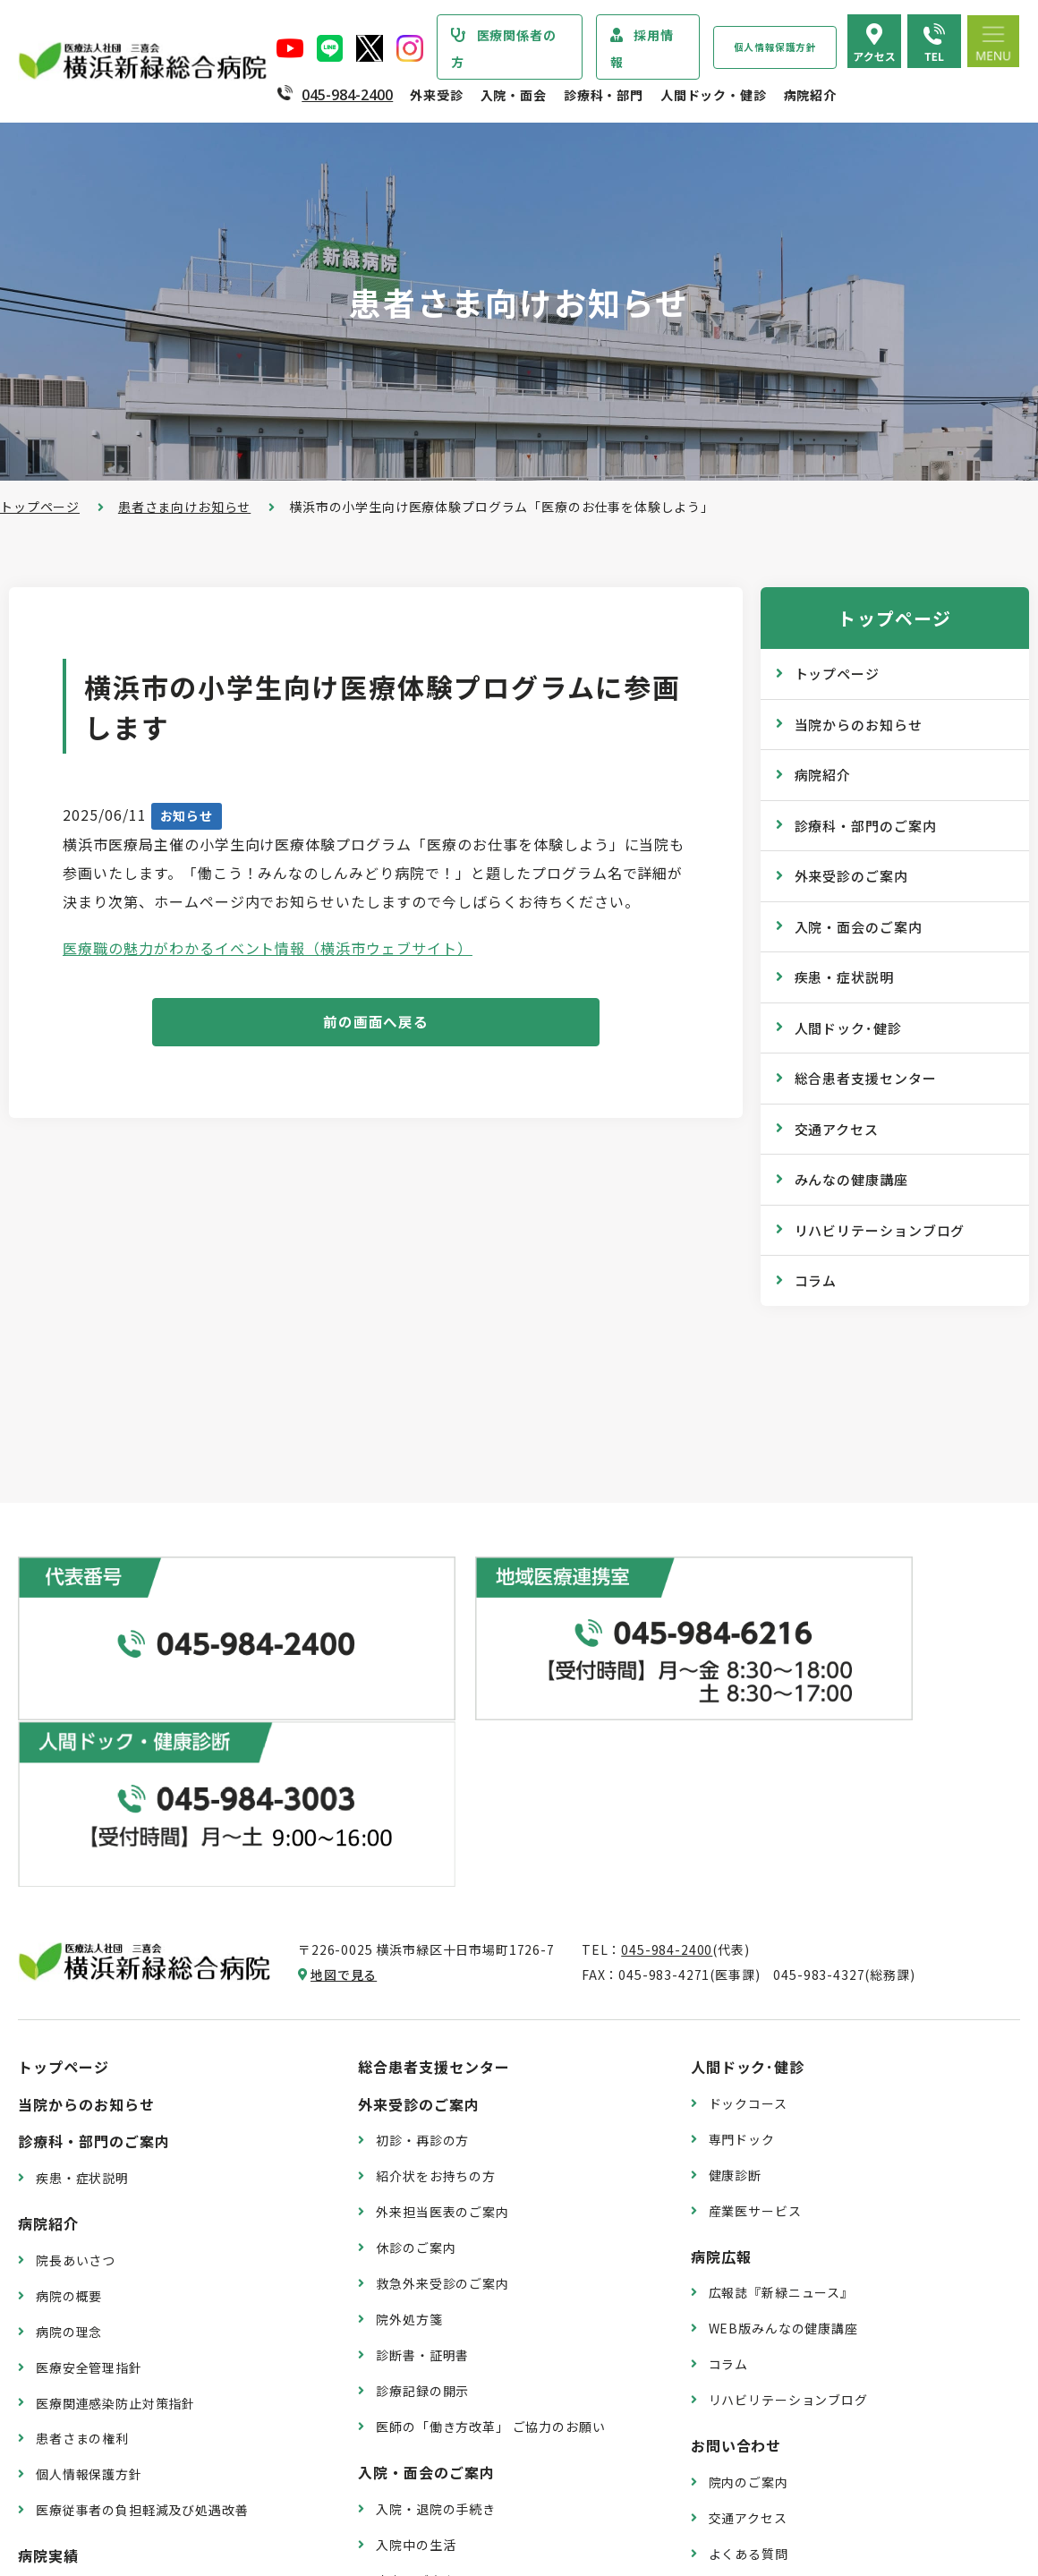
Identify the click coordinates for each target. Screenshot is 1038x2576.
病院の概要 (69, 2085)
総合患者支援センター (866, 1078)
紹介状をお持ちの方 (436, 1966)
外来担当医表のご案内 (442, 2001)
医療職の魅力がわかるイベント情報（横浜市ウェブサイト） (267, 948)
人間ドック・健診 (713, 95)
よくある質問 (748, 2342)
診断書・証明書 (422, 2145)
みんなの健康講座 (851, 1179)
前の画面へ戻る (376, 1023)
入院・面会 (514, 95)
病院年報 (62, 2417)
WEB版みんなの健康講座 (783, 2118)
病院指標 (62, 2452)
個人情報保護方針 (775, 47)
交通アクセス (837, 1129)
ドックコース (748, 1892)
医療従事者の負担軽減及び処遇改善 (142, 2299)
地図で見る (344, 1763)
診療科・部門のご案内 (866, 825)
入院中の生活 (415, 2333)
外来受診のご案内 (851, 875)
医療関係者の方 (504, 48)
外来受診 (436, 95)
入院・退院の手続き (436, 2298)
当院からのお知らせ (859, 724)
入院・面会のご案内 (859, 926)
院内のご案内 (748, 2271)
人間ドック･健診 (848, 1028)
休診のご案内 (415, 2037)
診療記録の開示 (422, 2180)
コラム (816, 1280)
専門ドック (742, 1928)
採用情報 (642, 48)
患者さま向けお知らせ (184, 507)
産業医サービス (755, 2000)
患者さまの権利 (82, 2228)
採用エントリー (755, 2425)
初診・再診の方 (422, 1930)
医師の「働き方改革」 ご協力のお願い (490, 2215)
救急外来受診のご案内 (442, 2073)
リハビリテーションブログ (880, 1230)
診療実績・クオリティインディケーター (154, 2381)
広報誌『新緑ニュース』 (781, 2082)
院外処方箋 (409, 2109)
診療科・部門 (603, 95)
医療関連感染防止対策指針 (115, 2192)
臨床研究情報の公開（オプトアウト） (148, 2488)
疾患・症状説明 (844, 977)
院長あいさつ (75, 2049)
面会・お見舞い (422, 2441)
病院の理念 (69, 2120)
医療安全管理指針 (89, 2156)
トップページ (40, 507)
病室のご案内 (415, 2369)
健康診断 (735, 1964)
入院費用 (402, 2405)
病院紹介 (810, 95)
